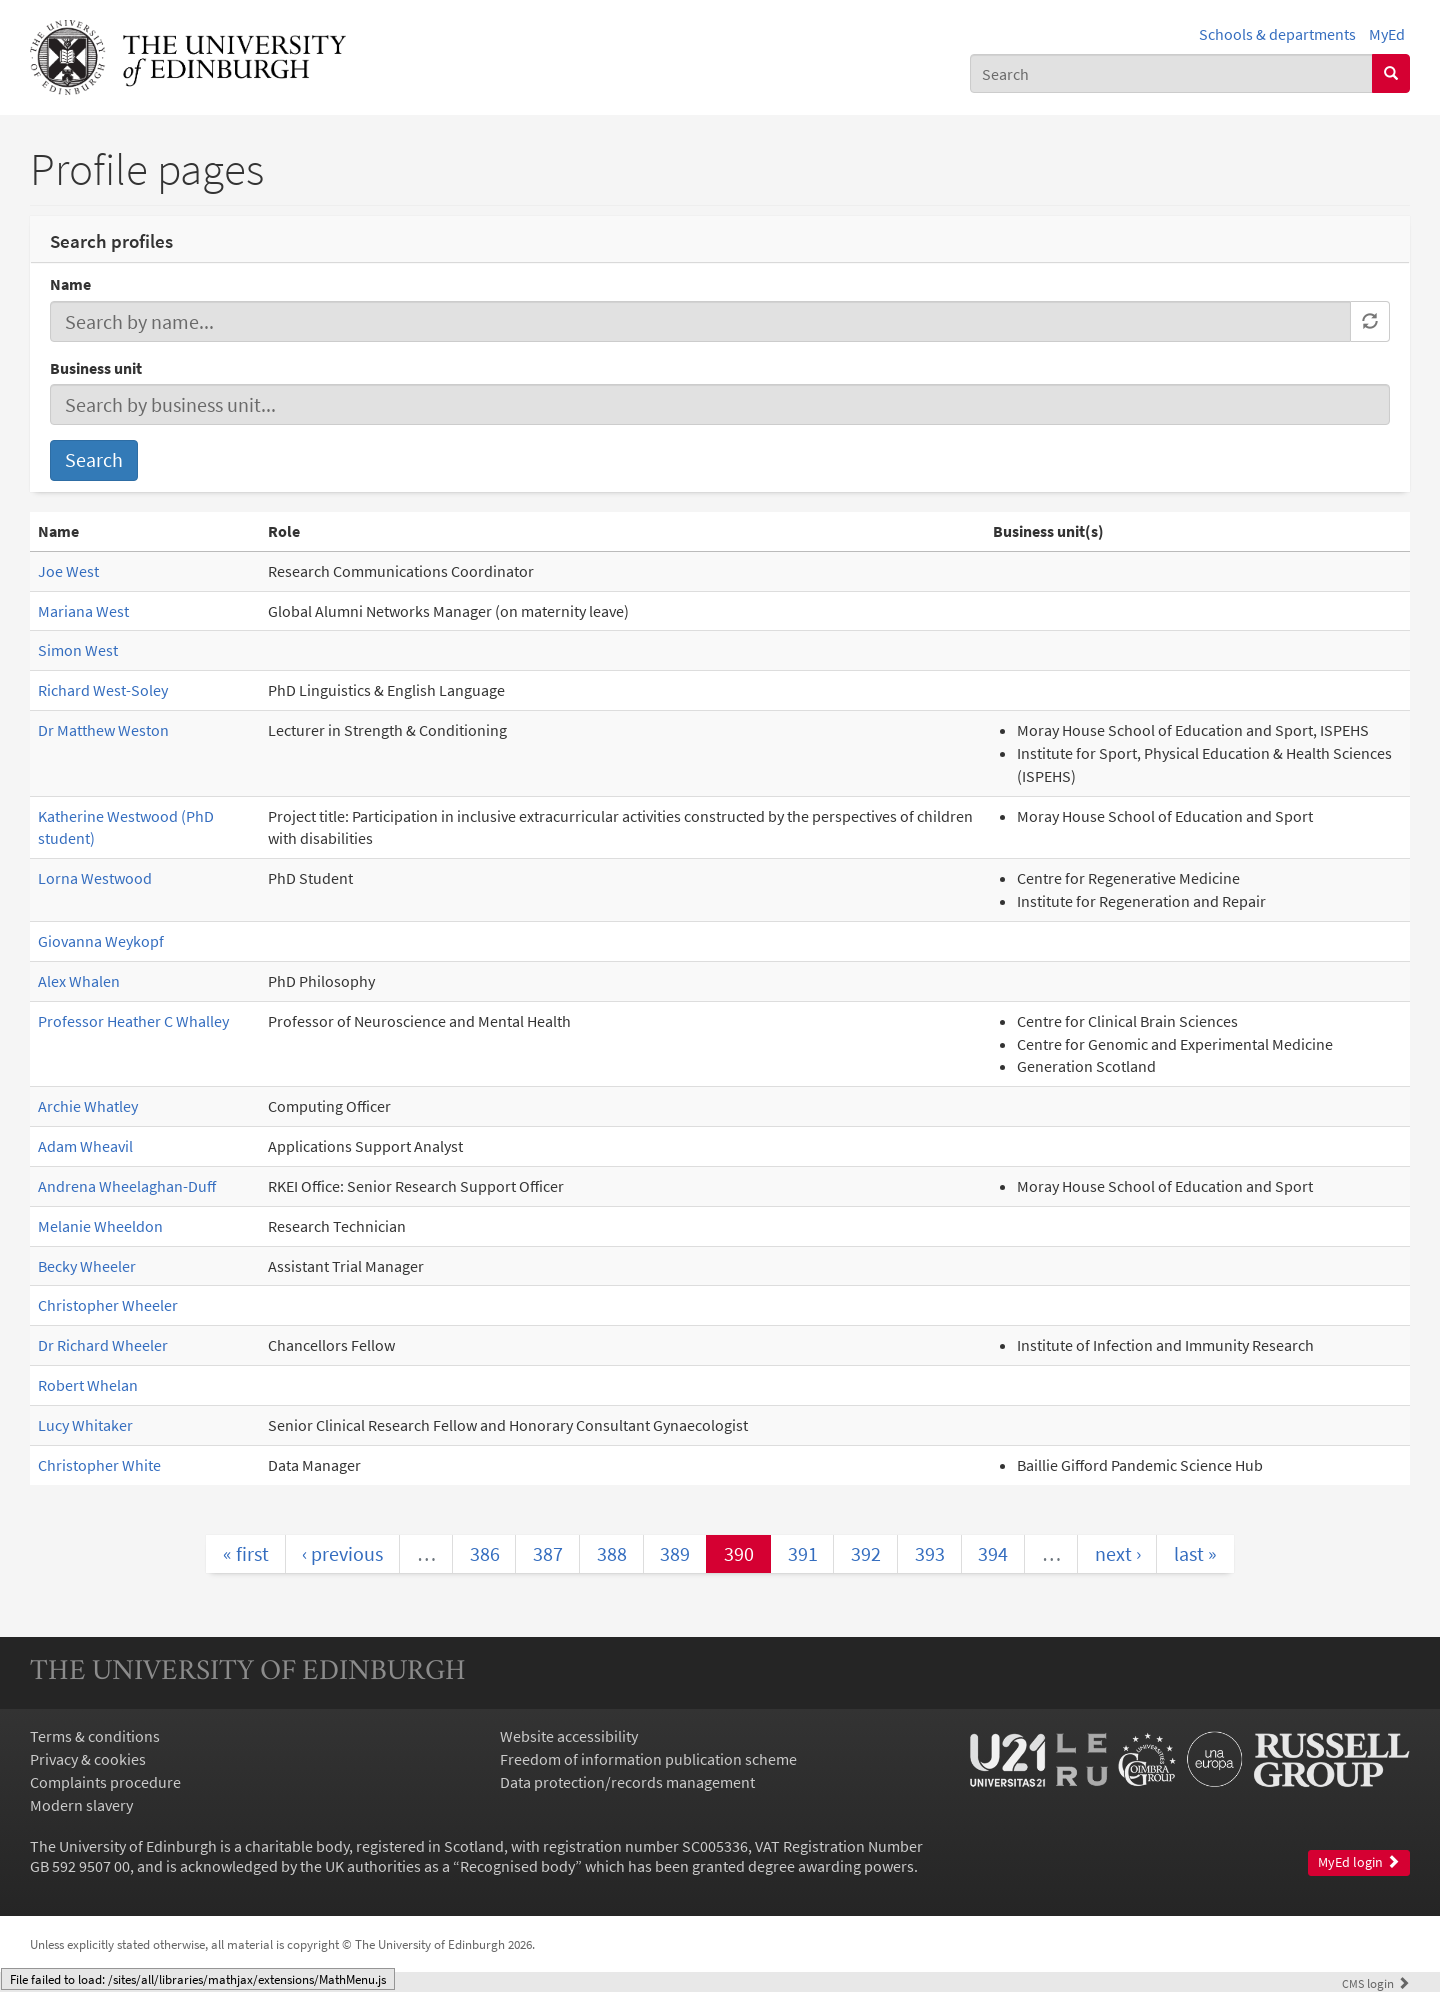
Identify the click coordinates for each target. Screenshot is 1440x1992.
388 (612, 1553)
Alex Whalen (79, 981)
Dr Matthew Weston (103, 730)
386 (485, 1553)
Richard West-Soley (103, 690)
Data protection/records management (627, 1782)
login (1376, 1983)
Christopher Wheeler (108, 1305)
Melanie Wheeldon (100, 1226)
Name (70, 284)
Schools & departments (1277, 34)
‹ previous (342, 1553)
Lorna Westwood (95, 878)
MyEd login (1359, 1862)
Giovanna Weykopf (101, 941)
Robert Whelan (88, 1385)
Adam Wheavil (85, 1146)
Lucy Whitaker (85, 1425)
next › (1118, 1553)
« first (246, 1553)
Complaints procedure (105, 1782)
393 (930, 1553)
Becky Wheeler (87, 1266)
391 (803, 1553)
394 (993, 1553)
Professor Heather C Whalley (133, 1021)
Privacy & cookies (88, 1759)
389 (675, 1553)
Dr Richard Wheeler (103, 1345)
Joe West (68, 571)
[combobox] (1171, 73)
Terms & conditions (95, 1736)
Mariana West (83, 611)
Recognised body (517, 1866)
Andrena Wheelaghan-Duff (127, 1186)
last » (1195, 1553)
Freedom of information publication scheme (648, 1759)
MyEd (1387, 34)
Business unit (96, 368)
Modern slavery (81, 1805)
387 (548, 1553)
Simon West (78, 650)
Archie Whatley (88, 1106)
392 (866, 1553)
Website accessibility (569, 1736)
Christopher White (99, 1465)
